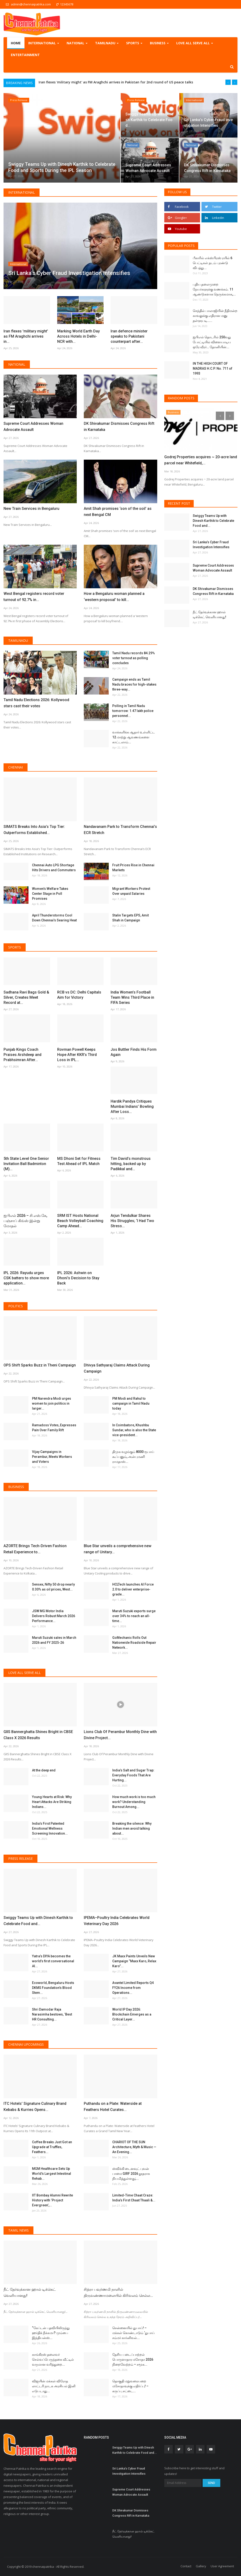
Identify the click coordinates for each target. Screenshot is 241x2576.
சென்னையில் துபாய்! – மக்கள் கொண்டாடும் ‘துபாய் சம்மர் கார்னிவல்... (133, 2333)
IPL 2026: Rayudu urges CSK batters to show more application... (26, 1278)
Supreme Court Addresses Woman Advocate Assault (33, 426)
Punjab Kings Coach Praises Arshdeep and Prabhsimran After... (22, 1054)
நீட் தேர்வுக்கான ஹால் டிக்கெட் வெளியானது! (30, 2292)
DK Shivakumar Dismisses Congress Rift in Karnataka (119, 426)
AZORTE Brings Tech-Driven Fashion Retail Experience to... (35, 1549)
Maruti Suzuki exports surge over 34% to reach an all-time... (134, 1616)
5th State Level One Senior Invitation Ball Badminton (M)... (26, 1163)
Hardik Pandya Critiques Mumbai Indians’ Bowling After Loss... (132, 1106)
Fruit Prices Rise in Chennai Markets (133, 867)
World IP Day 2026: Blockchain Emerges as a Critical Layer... (131, 2014)
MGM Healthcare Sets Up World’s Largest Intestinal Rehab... (51, 2173)
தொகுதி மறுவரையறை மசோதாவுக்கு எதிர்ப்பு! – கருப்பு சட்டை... (130, 2386)
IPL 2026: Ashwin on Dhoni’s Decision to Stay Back (78, 1278)
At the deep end (44, 1770)
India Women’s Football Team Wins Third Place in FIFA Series (132, 997)
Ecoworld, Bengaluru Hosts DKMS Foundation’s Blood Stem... (53, 1988)
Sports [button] (134, 43)
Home (16, 43)
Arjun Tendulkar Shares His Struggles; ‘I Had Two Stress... (132, 1220)
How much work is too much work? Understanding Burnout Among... (134, 1802)
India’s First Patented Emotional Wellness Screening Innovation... (50, 1828)
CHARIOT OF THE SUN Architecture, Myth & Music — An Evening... (134, 2147)
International (21, 192)
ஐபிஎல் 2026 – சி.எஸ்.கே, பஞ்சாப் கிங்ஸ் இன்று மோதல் (25, 1220)
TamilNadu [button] (107, 43)
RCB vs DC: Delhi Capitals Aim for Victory (79, 995)
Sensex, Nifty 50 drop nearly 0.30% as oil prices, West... (53, 1586)
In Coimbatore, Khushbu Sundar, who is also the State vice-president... (134, 1430)
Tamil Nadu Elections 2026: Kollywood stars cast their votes (36, 703)
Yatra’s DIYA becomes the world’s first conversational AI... (53, 1961)
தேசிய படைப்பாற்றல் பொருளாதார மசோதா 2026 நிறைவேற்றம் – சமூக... (132, 2359)
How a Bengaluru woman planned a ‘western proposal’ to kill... (114, 596)
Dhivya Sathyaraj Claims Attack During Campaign (117, 1368)
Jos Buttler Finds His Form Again (134, 1052)
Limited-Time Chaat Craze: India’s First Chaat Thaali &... (133, 2197)
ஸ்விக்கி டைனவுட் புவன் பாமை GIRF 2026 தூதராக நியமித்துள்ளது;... (131, 2173)
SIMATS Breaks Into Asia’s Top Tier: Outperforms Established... (34, 829)
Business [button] (159, 43)
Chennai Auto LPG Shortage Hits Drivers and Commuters (54, 867)
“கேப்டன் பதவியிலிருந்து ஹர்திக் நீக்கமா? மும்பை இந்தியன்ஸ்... (51, 2333)
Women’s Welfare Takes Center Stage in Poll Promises (50, 893)
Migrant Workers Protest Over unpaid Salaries (131, 891)
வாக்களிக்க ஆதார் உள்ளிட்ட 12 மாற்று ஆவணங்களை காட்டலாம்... (133, 737)
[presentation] (220, 416)
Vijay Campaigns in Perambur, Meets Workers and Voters (52, 1457)
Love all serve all (24, 1672)
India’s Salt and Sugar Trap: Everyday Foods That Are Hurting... (133, 1775)
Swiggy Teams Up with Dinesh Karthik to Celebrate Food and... (38, 1920)
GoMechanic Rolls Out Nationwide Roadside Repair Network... (134, 1642)
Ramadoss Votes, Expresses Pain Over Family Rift (54, 1427)
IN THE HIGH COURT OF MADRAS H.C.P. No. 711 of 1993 (212, 368)
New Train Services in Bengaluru (31, 508)
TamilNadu (18, 640)
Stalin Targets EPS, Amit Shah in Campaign (130, 917)
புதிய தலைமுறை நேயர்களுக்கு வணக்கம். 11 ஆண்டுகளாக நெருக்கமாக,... (214, 289)
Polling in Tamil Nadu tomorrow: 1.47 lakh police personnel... (132, 711)
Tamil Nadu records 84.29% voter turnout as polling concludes (133, 658)
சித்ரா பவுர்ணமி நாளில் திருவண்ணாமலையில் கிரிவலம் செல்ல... (118, 2292)
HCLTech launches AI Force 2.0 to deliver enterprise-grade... (133, 1589)
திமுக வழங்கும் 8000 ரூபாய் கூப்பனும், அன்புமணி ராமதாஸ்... (133, 1457)
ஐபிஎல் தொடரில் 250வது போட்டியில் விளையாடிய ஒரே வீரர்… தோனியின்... (212, 342)
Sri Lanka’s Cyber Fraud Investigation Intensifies (211, 544)
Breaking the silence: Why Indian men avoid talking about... (132, 1828)
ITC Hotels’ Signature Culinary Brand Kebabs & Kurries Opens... (35, 2106)
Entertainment (25, 55)
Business (16, 1486)
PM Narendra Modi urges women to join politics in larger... (51, 1403)
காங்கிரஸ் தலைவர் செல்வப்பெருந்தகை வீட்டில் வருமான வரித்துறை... (53, 2359)
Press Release (20, 1858)
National (16, 364)
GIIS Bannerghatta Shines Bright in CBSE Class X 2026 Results (38, 1735)
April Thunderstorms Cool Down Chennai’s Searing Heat (54, 917)
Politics (15, 1306)
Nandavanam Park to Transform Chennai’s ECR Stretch (120, 829)
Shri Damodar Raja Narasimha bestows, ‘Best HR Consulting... (52, 2014)
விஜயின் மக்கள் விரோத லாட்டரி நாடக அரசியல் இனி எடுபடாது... (54, 2386)
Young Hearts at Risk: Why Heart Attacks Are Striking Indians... (52, 1802)
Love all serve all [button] (194, 43)
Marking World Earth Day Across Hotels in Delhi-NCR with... (78, 336)
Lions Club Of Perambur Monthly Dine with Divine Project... (120, 1735)
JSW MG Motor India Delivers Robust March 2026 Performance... (53, 1616)
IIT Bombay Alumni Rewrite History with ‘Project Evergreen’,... (52, 2200)
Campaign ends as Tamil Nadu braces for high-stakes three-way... (134, 684)
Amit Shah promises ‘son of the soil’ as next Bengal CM (118, 511)
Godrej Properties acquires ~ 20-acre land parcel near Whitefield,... (200, 460)
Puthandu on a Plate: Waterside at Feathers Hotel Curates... (113, 2106)
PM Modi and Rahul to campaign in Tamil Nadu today (130, 1403)
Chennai (15, 767)
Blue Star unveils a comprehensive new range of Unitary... (117, 1549)
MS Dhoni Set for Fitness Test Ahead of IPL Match (78, 1161)
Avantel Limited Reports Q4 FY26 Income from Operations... (133, 1988)
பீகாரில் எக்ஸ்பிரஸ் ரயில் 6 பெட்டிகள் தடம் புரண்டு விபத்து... (212, 263)
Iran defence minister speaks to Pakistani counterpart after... (129, 336)
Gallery (201, 2566)
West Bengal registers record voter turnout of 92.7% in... (34, 596)
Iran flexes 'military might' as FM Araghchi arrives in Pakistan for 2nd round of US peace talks (116, 82)
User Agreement (222, 2566)
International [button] (43, 43)
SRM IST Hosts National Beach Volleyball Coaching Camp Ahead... (80, 1220)
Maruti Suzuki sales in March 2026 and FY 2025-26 (54, 1640)
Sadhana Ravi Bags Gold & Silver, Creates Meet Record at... (26, 997)
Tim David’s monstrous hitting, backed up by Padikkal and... (131, 1163)
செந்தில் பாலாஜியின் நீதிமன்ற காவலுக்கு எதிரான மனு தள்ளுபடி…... (215, 316)
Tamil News (18, 2230)
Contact (186, 2566)
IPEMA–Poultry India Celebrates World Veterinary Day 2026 (116, 1920)
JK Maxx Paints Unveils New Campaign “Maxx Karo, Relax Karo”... (134, 1961)
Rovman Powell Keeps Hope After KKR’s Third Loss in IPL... (77, 1054)
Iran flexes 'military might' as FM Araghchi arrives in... (26, 336)
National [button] (77, 43)
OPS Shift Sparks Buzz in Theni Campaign (40, 1365)
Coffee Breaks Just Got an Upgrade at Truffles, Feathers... (52, 2147)
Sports (14, 947)
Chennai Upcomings (26, 2044)
